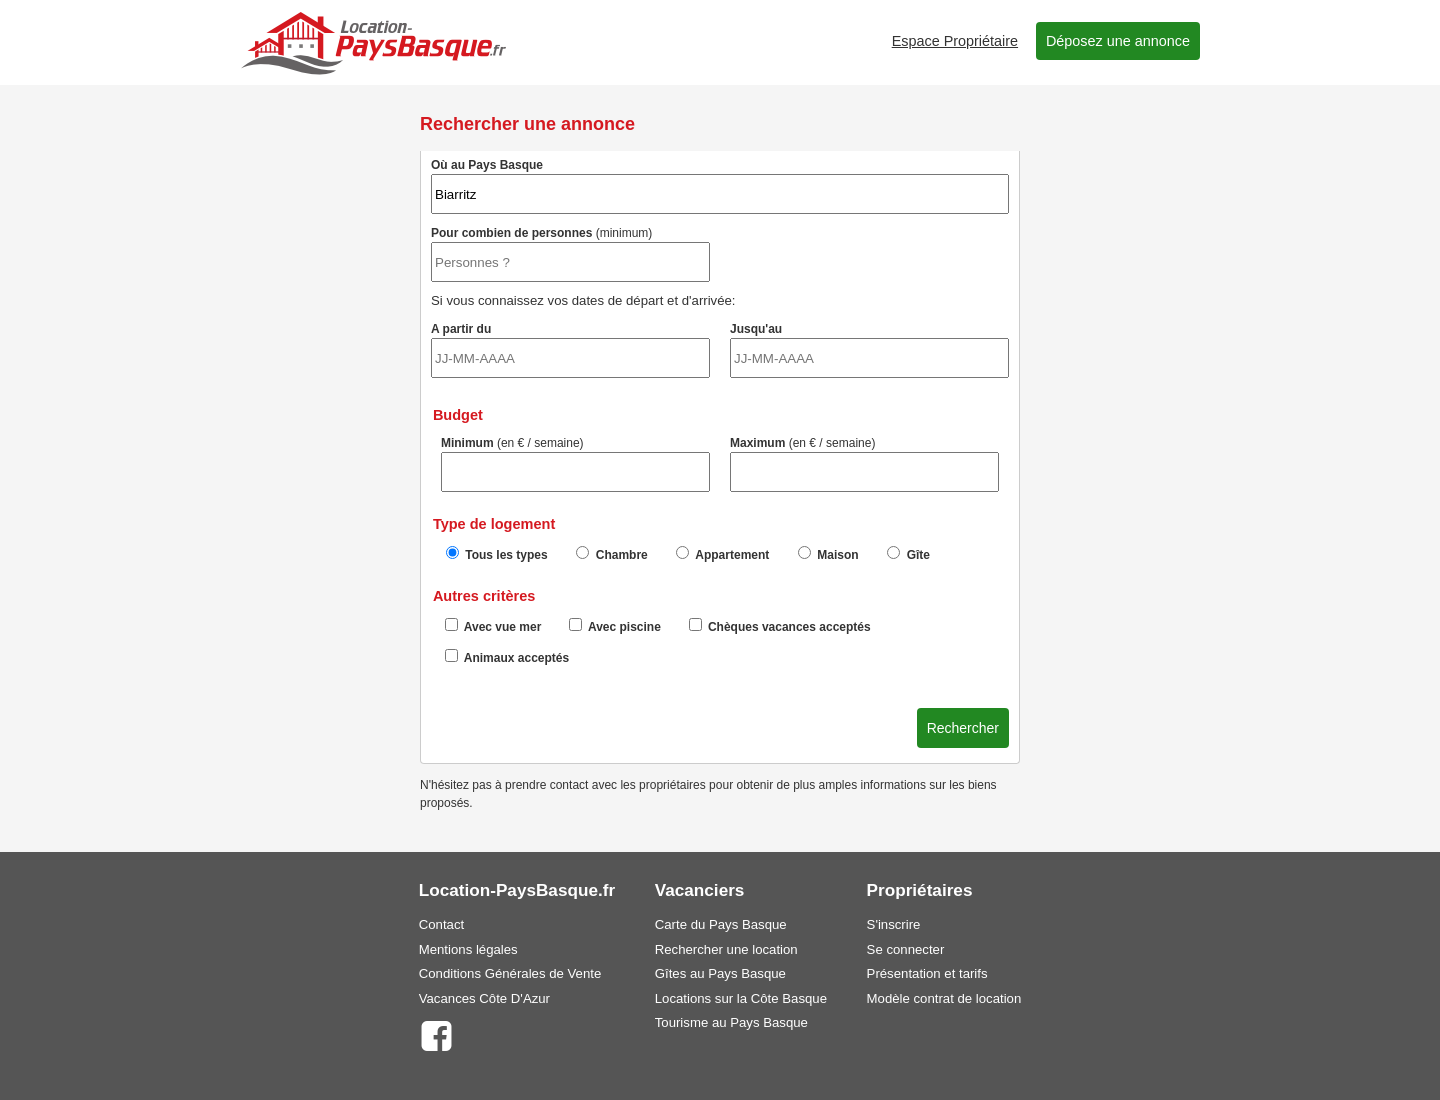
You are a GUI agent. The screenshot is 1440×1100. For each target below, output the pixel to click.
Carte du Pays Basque (721, 924)
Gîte (908, 554)
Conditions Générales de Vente (510, 973)
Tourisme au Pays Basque (731, 1022)
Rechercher (963, 728)
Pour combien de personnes (570, 254)
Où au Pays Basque (720, 186)
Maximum (864, 464)
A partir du (570, 350)
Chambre (611, 554)
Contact (441, 924)
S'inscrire (894, 924)
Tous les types (497, 554)
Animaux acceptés (507, 657)
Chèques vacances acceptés (780, 626)
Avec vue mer (493, 626)
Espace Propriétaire (955, 41)
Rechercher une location (726, 949)
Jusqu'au (869, 350)
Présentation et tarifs (927, 973)
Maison (828, 554)
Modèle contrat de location (944, 998)
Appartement (722, 554)
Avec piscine (615, 626)
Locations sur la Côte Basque (741, 998)
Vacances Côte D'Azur (484, 998)
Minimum (575, 464)
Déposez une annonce (1118, 41)
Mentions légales (468, 949)
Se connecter (906, 949)
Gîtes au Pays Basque (720, 973)
